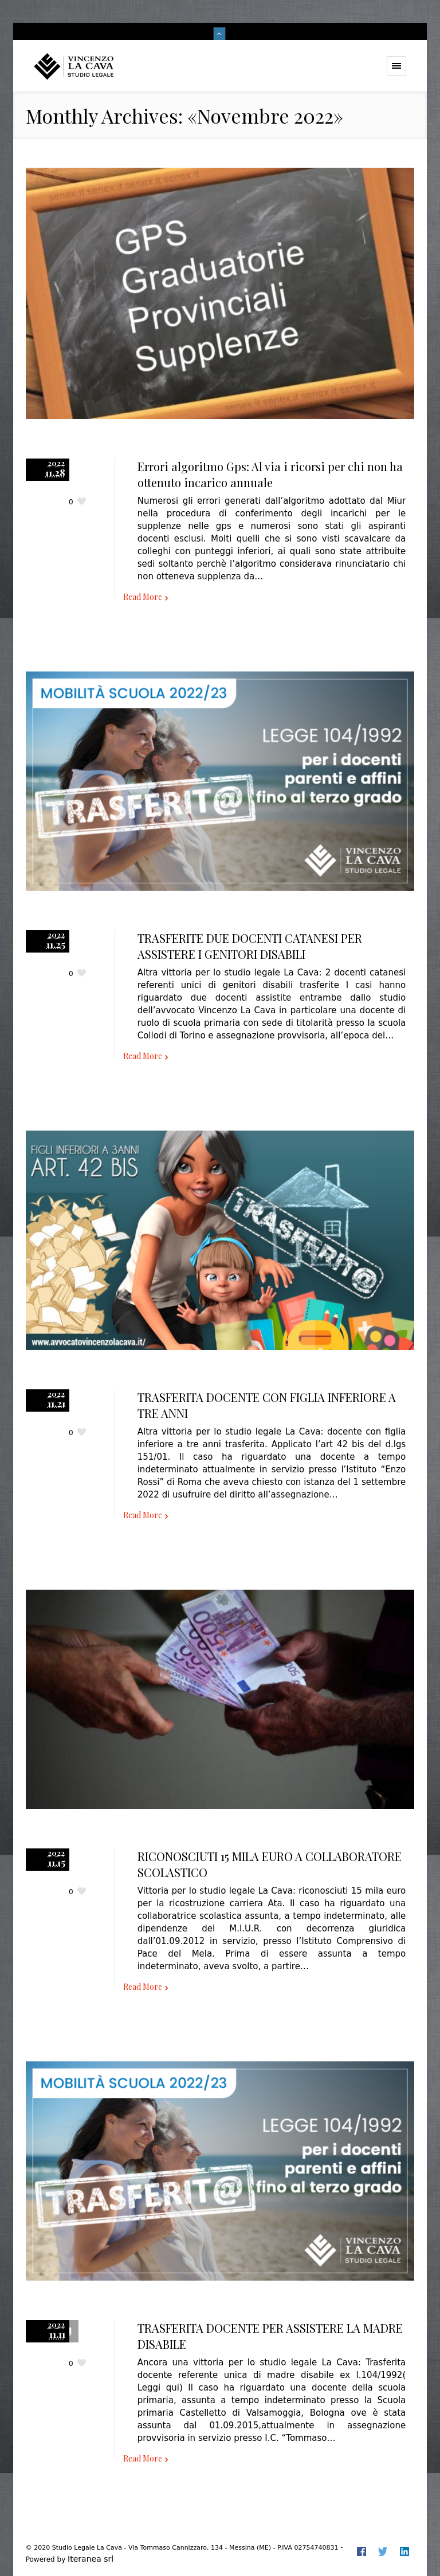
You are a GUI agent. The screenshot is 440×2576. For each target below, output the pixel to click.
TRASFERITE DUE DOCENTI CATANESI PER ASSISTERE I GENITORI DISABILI (250, 946)
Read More (142, 596)
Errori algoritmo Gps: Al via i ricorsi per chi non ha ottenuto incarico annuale (270, 474)
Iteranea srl (90, 2558)
